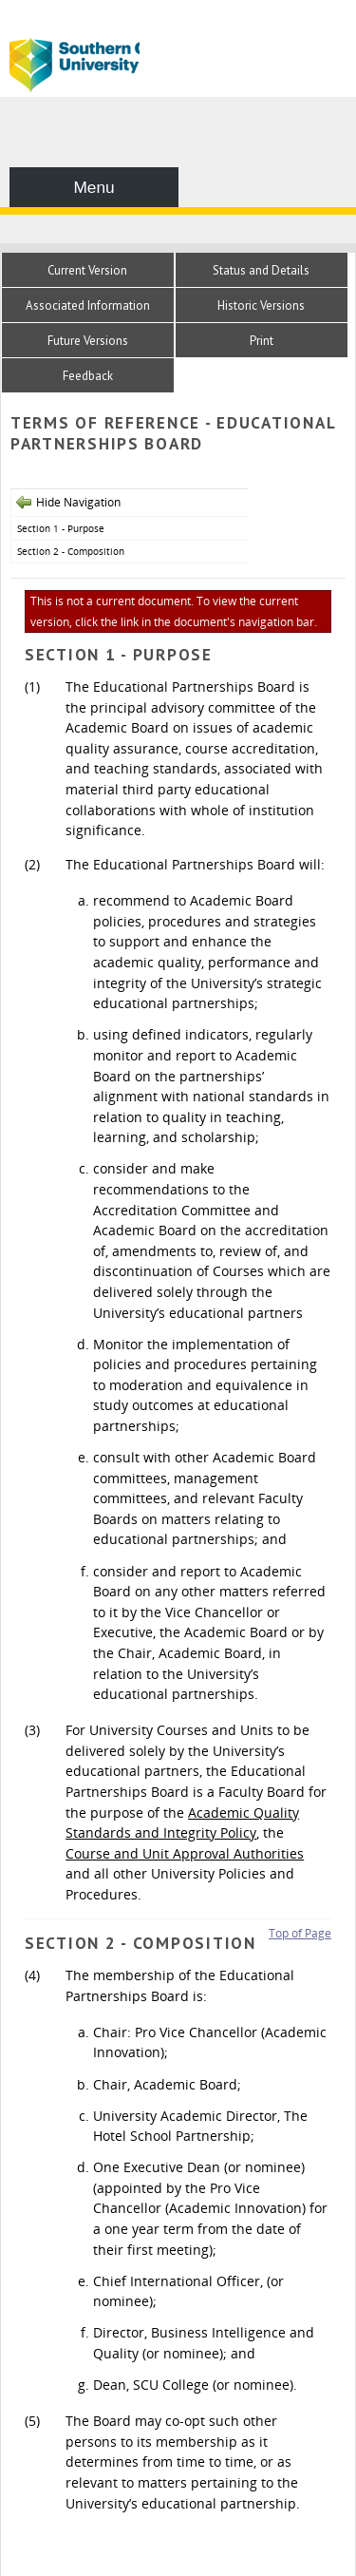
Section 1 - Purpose (60, 528)
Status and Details (261, 270)
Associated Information (88, 305)
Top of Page (300, 1933)
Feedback (88, 376)
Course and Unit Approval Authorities (185, 1853)
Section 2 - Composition (70, 551)
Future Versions (87, 341)
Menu (93, 187)
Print (261, 341)
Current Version (87, 270)
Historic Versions (261, 305)
